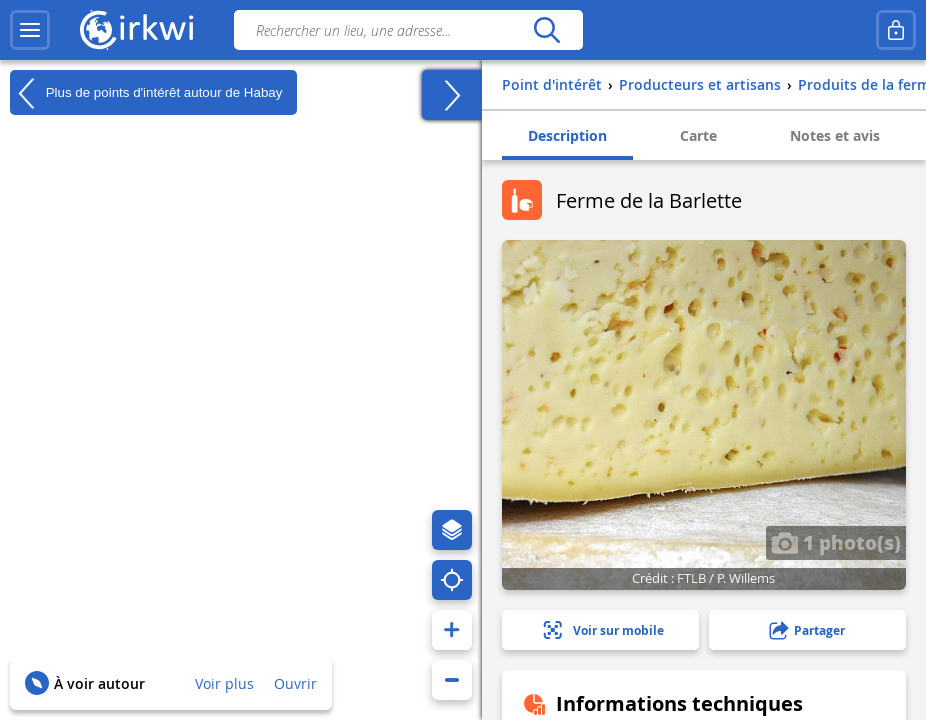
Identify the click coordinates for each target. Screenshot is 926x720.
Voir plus (224, 683)
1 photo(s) (836, 542)
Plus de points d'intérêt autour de (146, 93)
